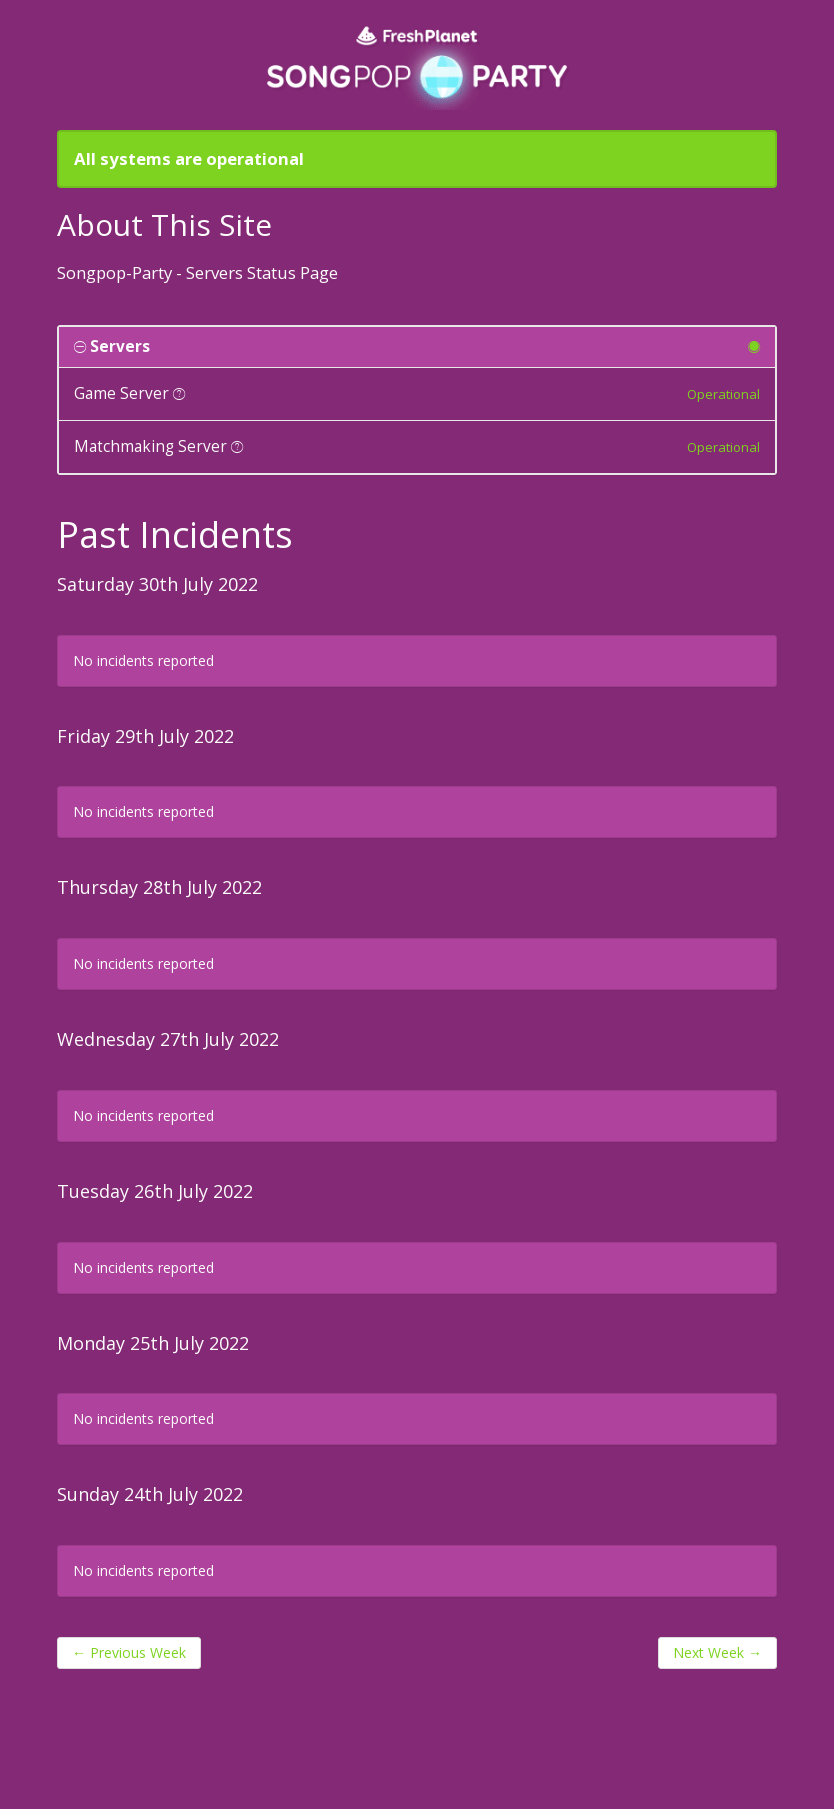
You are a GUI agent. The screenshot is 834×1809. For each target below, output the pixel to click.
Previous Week (129, 1652)
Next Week (717, 1652)
